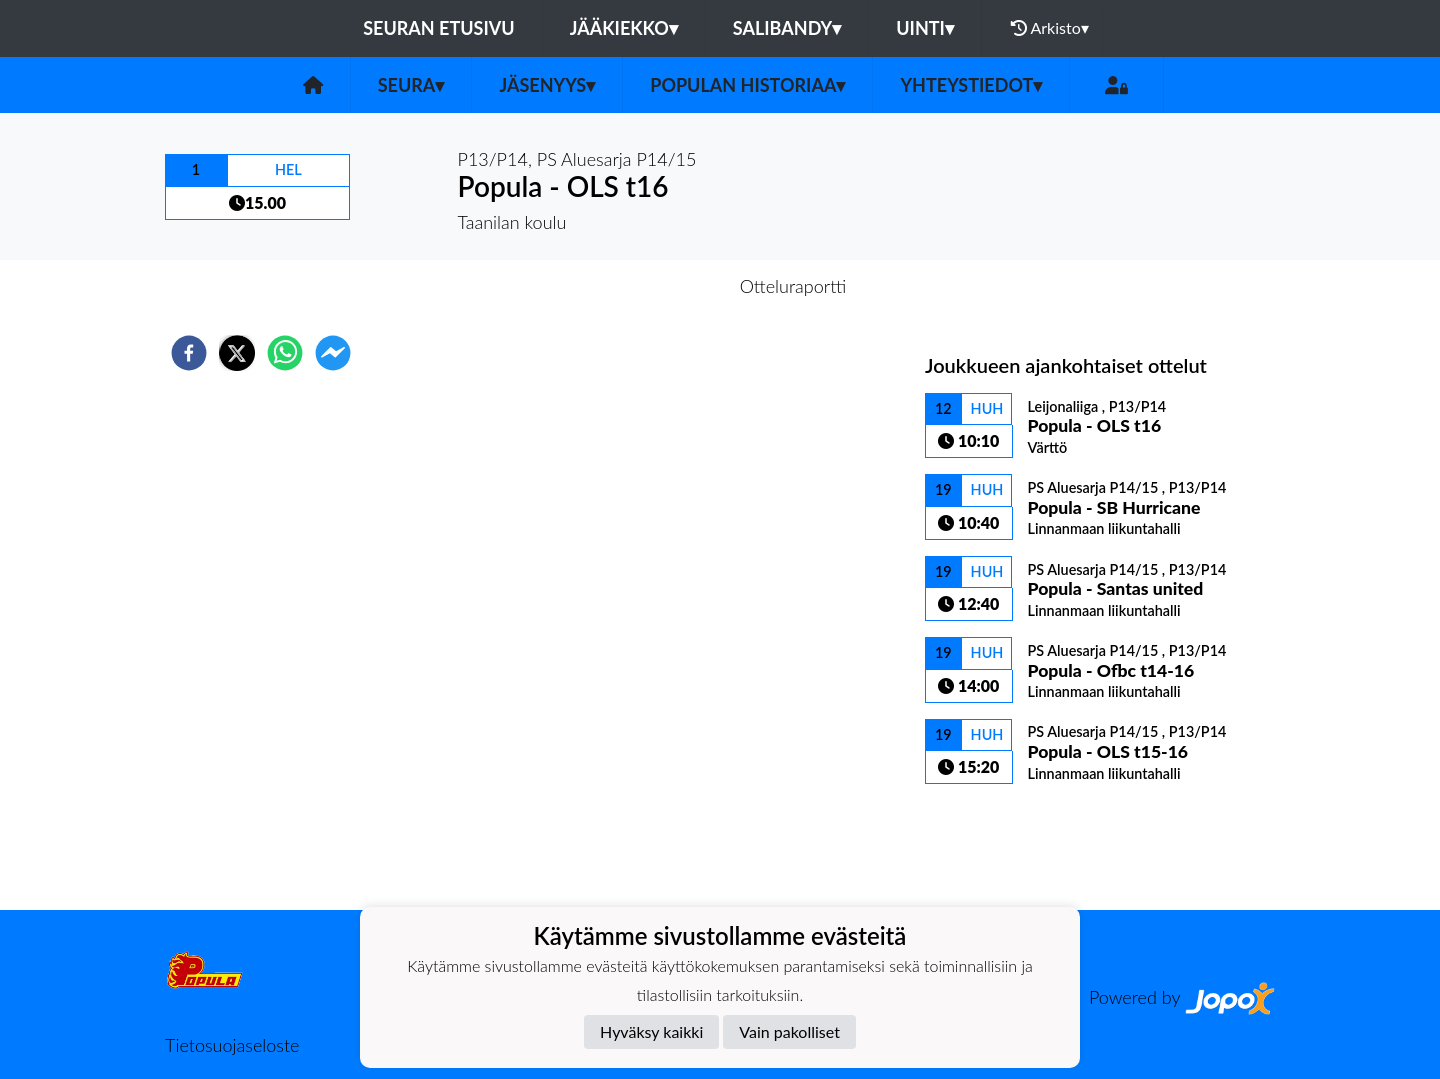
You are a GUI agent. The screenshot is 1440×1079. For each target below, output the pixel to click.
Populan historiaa (747, 85)
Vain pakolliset (789, 1031)
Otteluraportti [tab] (793, 286)
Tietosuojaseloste (232, 1045)
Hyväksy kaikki (651, 1031)
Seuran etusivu (439, 28)
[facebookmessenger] (333, 353)
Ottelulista (989, 842)
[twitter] (237, 353)
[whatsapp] (285, 353)
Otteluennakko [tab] (651, 286)
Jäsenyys (547, 85)
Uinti (925, 28)
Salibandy (787, 28)
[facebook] (189, 353)
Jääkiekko (624, 28)
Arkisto (1050, 28)
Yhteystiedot (971, 85)
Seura (411, 85)
